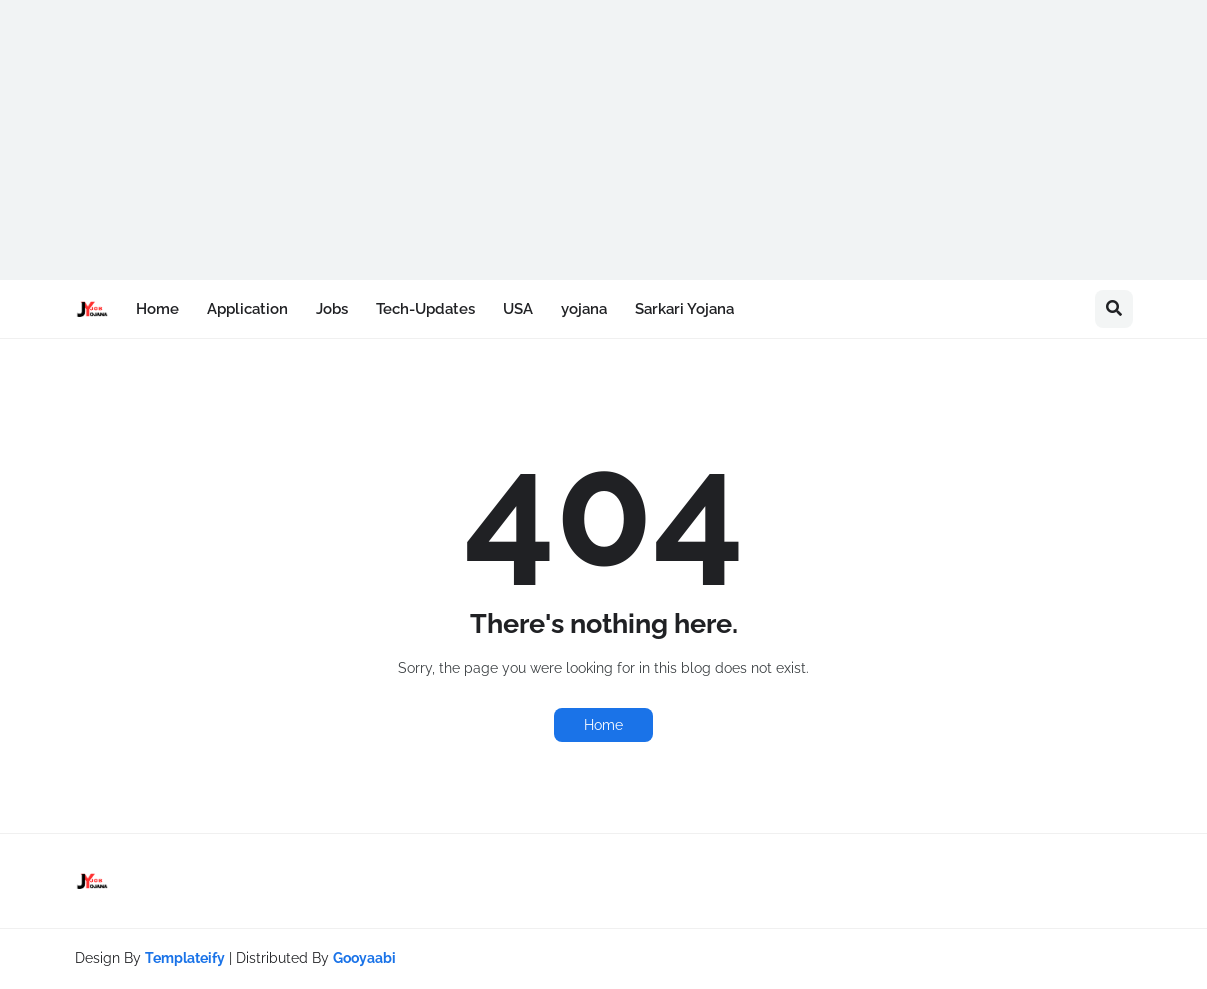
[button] (1114, 309)
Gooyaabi (364, 958)
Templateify (185, 958)
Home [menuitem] (157, 309)
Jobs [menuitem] (332, 309)
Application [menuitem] (247, 309)
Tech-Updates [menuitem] (425, 309)
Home (603, 725)
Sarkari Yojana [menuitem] (684, 309)
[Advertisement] (600, 140)
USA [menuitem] (518, 309)
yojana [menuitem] (584, 309)
